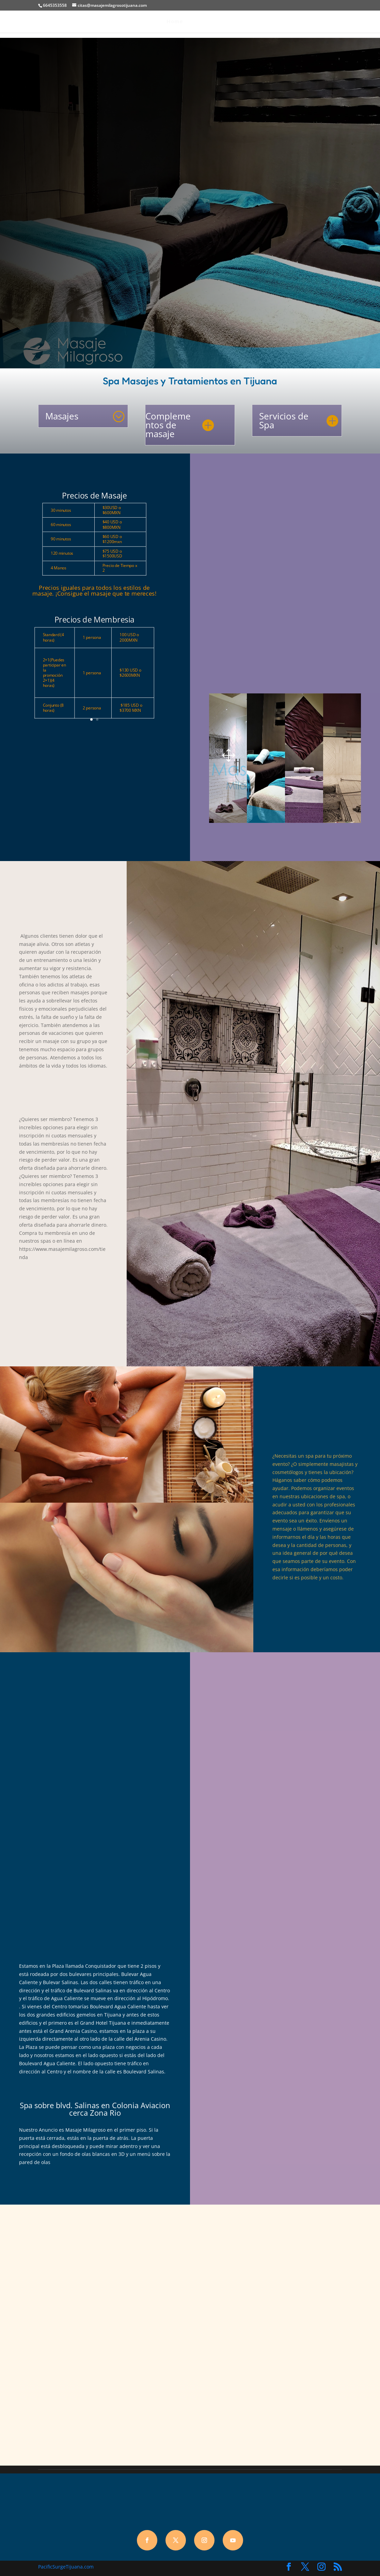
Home (173, 22)
